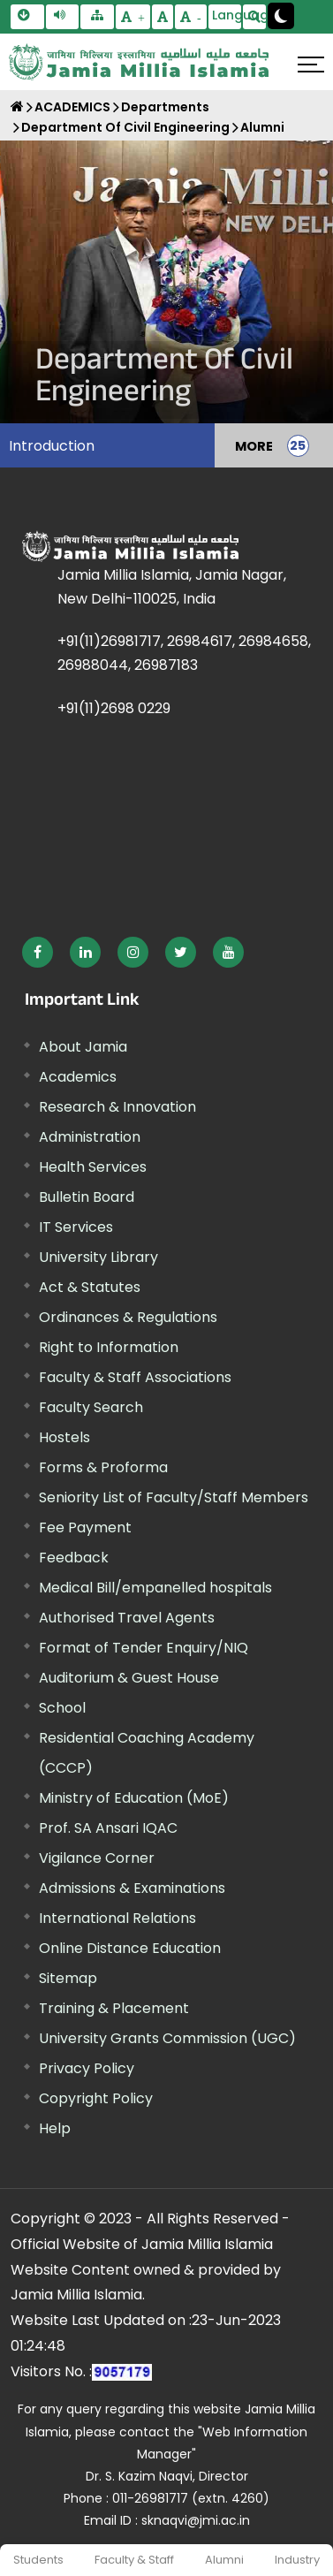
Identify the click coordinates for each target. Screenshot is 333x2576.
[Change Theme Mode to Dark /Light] (281, 16)
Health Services (93, 1167)
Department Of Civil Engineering (125, 127)
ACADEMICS (72, 107)
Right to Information (108, 1347)
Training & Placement (114, 2008)
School (62, 1708)
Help (55, 2128)
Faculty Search (91, 1407)
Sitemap (68, 1978)
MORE (254, 445)
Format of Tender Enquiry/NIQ (143, 1648)
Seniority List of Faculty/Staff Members (173, 1497)
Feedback (74, 1557)
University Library (98, 1257)
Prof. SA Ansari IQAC (108, 1828)
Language (227, 15)
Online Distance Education (130, 1948)
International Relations (117, 1918)
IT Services (76, 1227)
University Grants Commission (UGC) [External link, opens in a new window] (167, 2038)
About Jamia (83, 1047)
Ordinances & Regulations (128, 1317)
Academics (78, 1077)
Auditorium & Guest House (129, 1678)
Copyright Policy (96, 2098)
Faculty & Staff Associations (135, 1377)
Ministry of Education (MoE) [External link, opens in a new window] (134, 1798)
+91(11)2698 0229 (113, 708)
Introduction (52, 446)
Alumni (224, 2559)
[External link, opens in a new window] (37, 952)
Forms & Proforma (103, 1467)
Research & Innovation (117, 1107)
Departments (165, 107)
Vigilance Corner (97, 1858)
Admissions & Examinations (132, 1888)
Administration (89, 1137)
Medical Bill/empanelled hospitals (155, 1587)
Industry (297, 2559)
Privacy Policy (86, 2068)
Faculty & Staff (134, 2559)
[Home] (17, 106)
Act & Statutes (89, 1287)
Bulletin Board (86, 1197)
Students (38, 2559)
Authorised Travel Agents (127, 1617)
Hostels (64, 1437)
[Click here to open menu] (311, 64)
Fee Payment (85, 1527)
